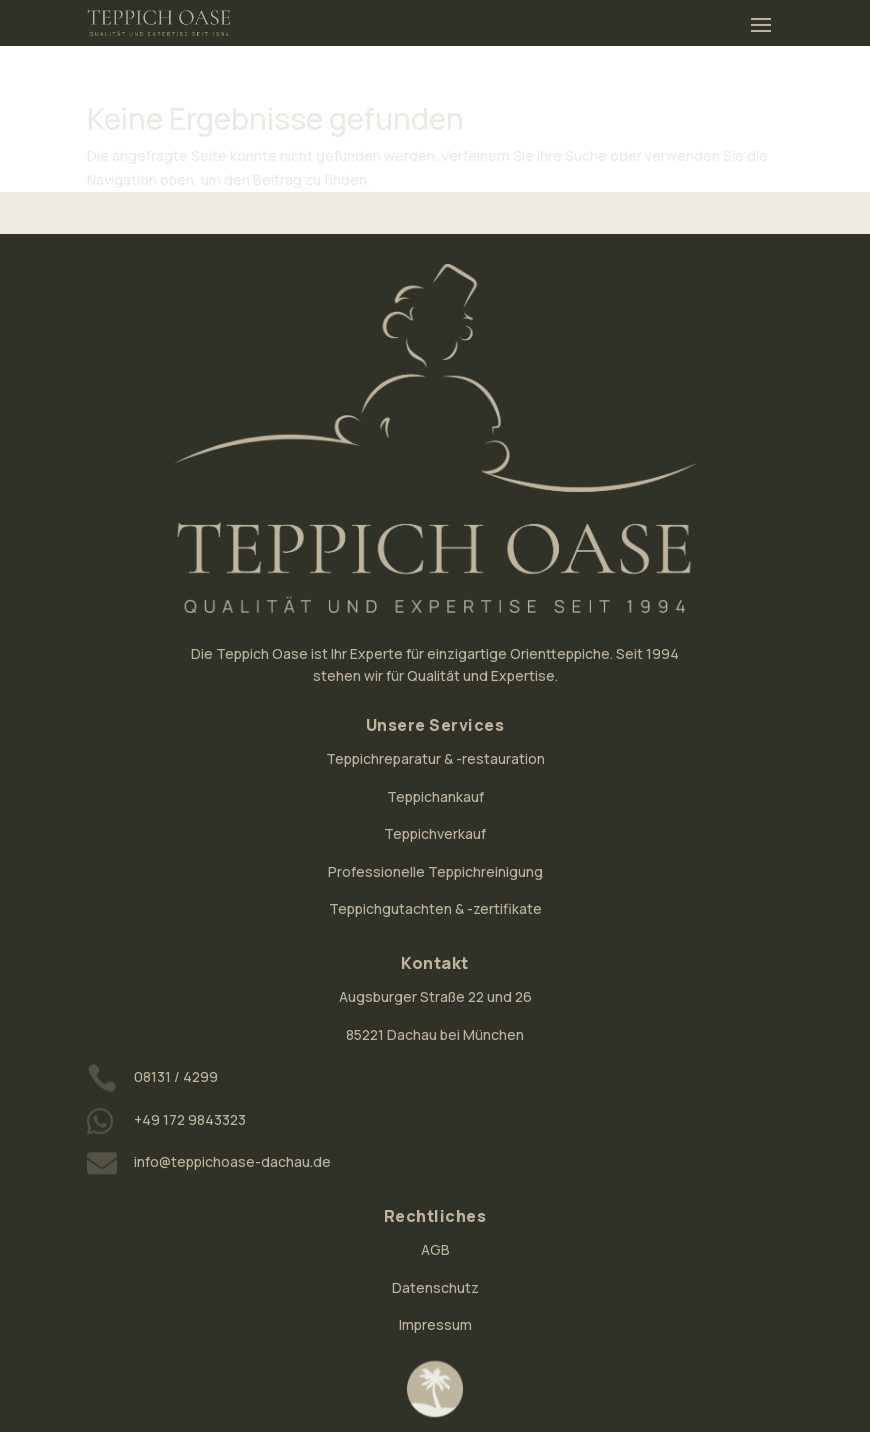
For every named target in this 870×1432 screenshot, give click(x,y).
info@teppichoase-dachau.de (232, 1161)
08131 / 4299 (176, 1076)
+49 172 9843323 (190, 1119)
